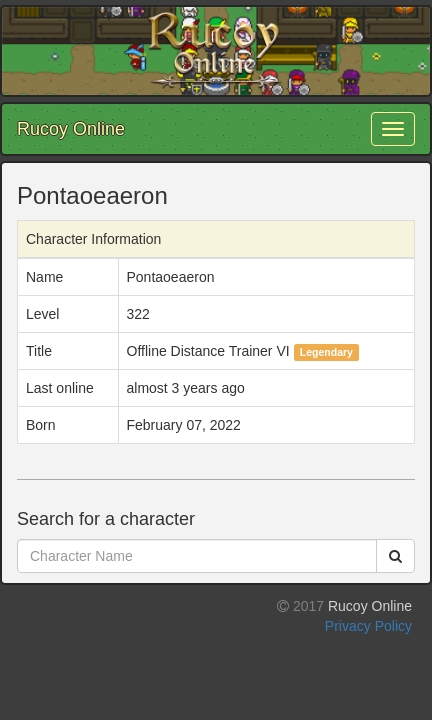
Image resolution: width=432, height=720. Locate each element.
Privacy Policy (368, 626)
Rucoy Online (71, 129)
